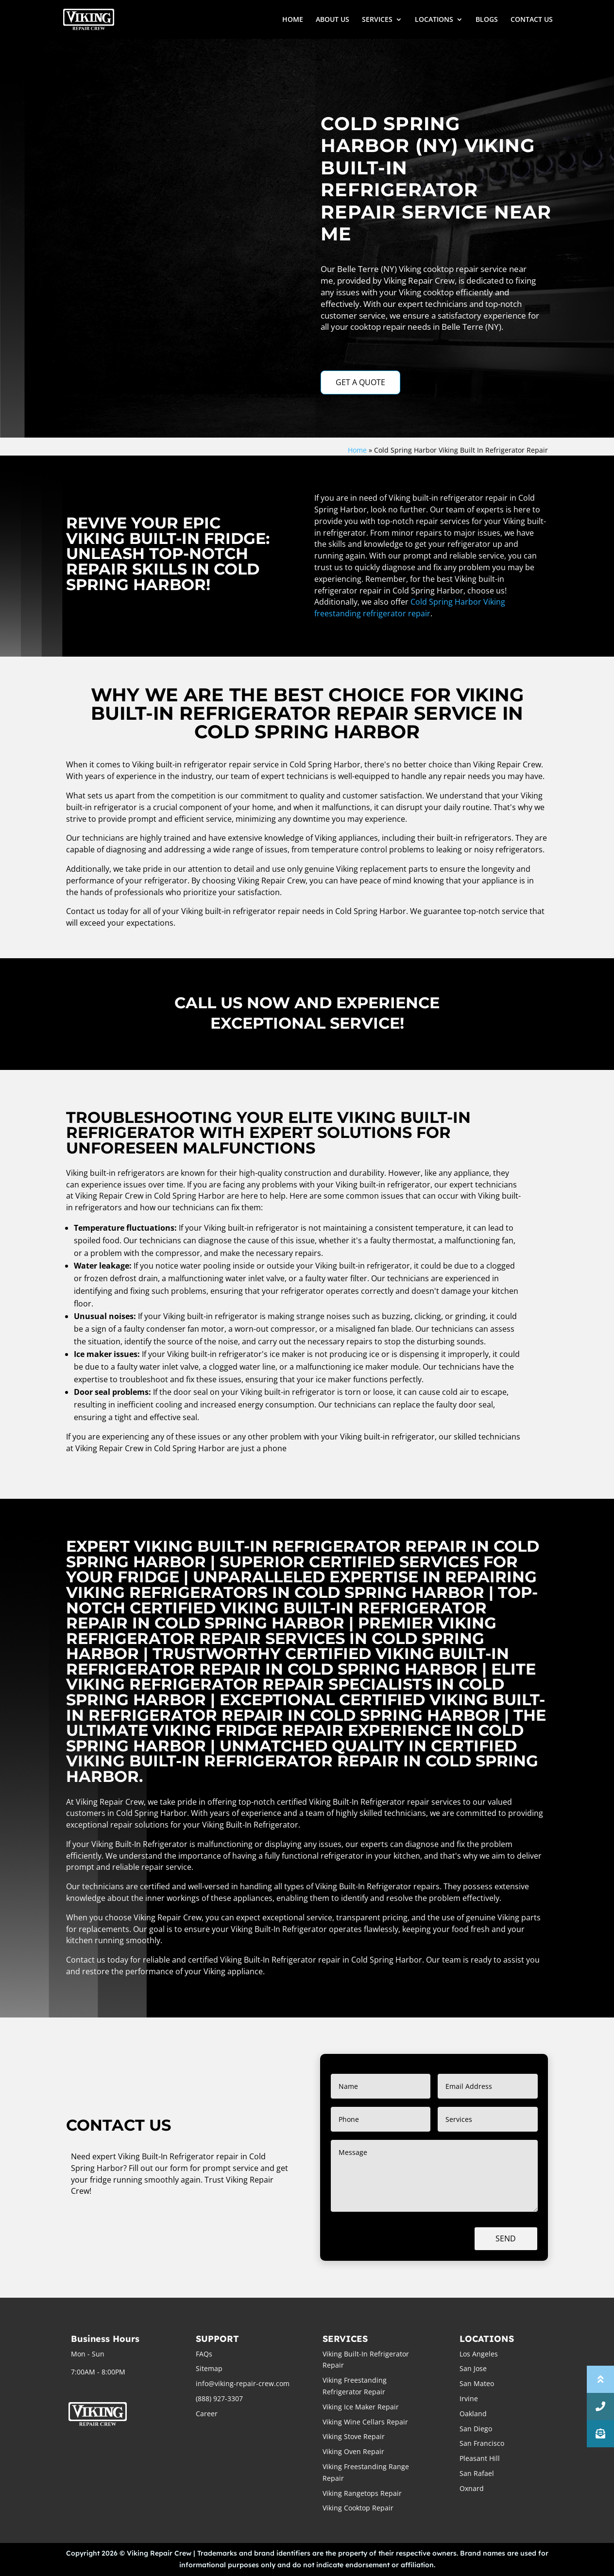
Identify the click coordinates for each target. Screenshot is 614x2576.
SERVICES (377, 20)
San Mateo (477, 2383)
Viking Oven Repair (353, 2451)
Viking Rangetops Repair (362, 2493)
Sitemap (209, 2368)
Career (207, 2413)
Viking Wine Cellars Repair (365, 2421)
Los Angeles (479, 2353)
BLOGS (487, 20)
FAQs (204, 2353)
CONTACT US (532, 20)
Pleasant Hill (480, 2458)
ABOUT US (332, 20)
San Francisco (482, 2443)
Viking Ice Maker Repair (361, 2406)
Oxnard (472, 2488)
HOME (292, 20)
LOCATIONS (434, 20)
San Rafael (477, 2473)
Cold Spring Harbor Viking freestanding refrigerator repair (409, 607)
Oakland (473, 2413)
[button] (600, 2433)
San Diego (476, 2428)
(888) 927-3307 (219, 2398)
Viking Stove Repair (354, 2436)
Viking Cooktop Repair (358, 2507)
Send (505, 2238)
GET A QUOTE (360, 382)
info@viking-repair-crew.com (243, 2383)
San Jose (473, 2368)
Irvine (469, 2398)
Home (357, 450)
